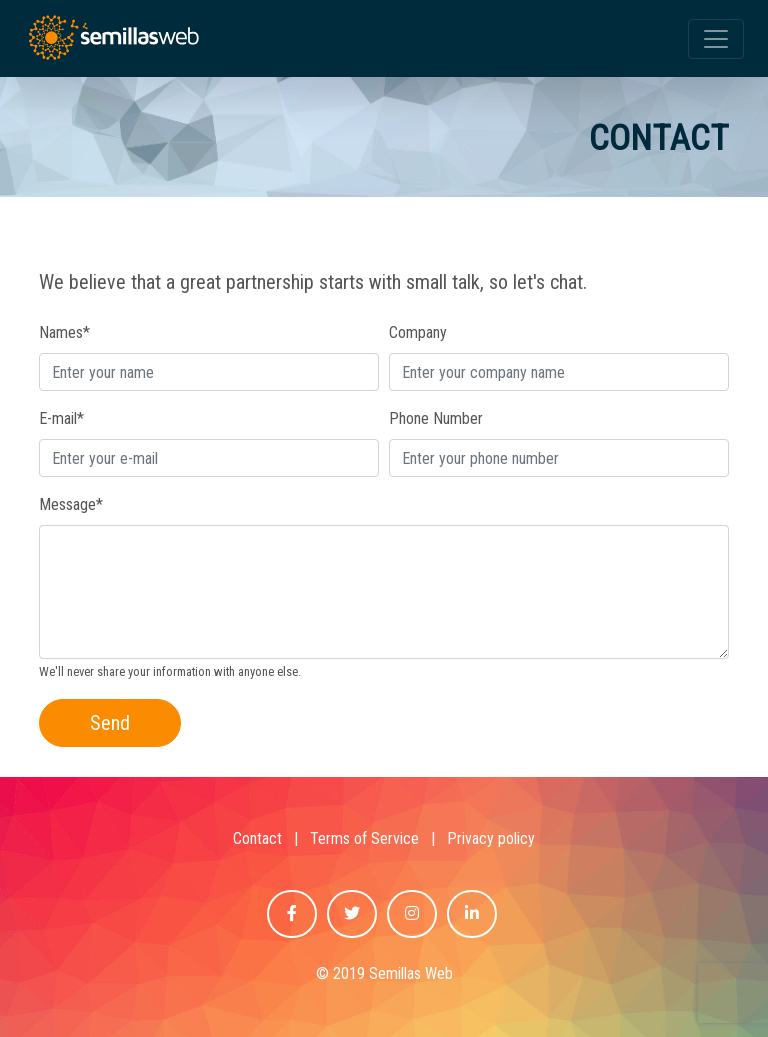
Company (418, 332)
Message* (71, 504)
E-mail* (61, 418)
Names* (64, 332)
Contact (257, 838)
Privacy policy (491, 838)
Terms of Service (364, 838)
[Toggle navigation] (716, 39)
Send (110, 723)
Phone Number (436, 418)
